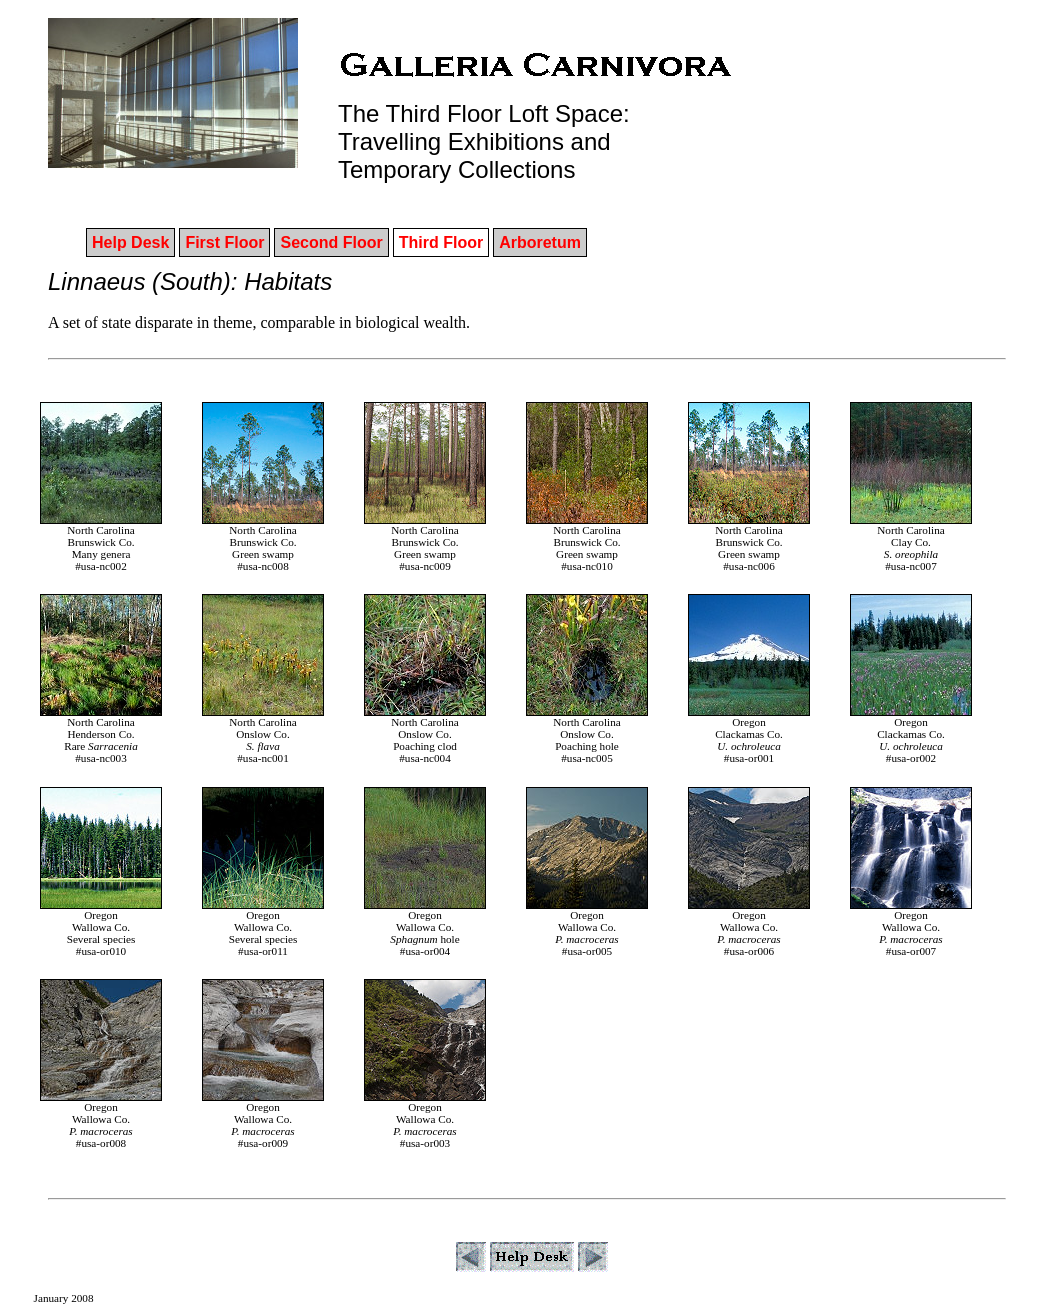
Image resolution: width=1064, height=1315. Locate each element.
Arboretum (540, 242)
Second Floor (331, 242)
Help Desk (130, 242)
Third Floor (441, 242)
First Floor (224, 242)
